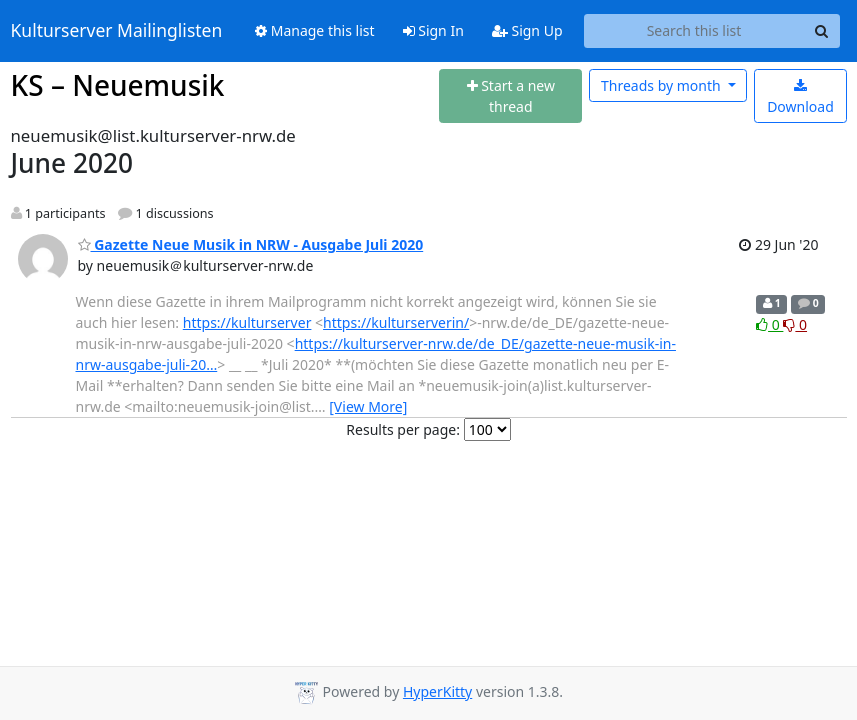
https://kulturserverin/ (396, 322)
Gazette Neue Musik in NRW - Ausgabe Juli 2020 (251, 244)
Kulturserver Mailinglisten (117, 31)
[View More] (368, 406)
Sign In (433, 30)
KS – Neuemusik (118, 85)
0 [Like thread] (769, 324)
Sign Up (527, 30)
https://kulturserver (247, 322)
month (662, 85)
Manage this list (315, 30)
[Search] (822, 31)
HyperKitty (437, 691)
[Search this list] (694, 31)
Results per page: (403, 429)
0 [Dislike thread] (795, 324)
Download (800, 97)
